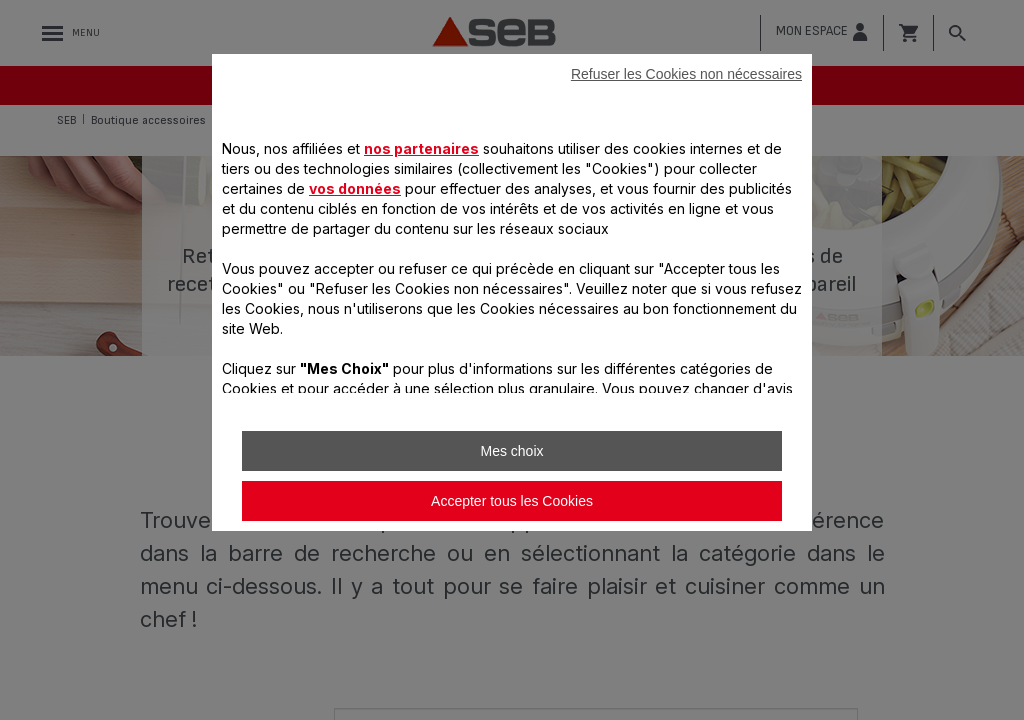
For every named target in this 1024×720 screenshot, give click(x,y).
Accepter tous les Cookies (512, 501)
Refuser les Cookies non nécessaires (686, 74)
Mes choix (511, 451)
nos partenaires (421, 148)
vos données (355, 188)
